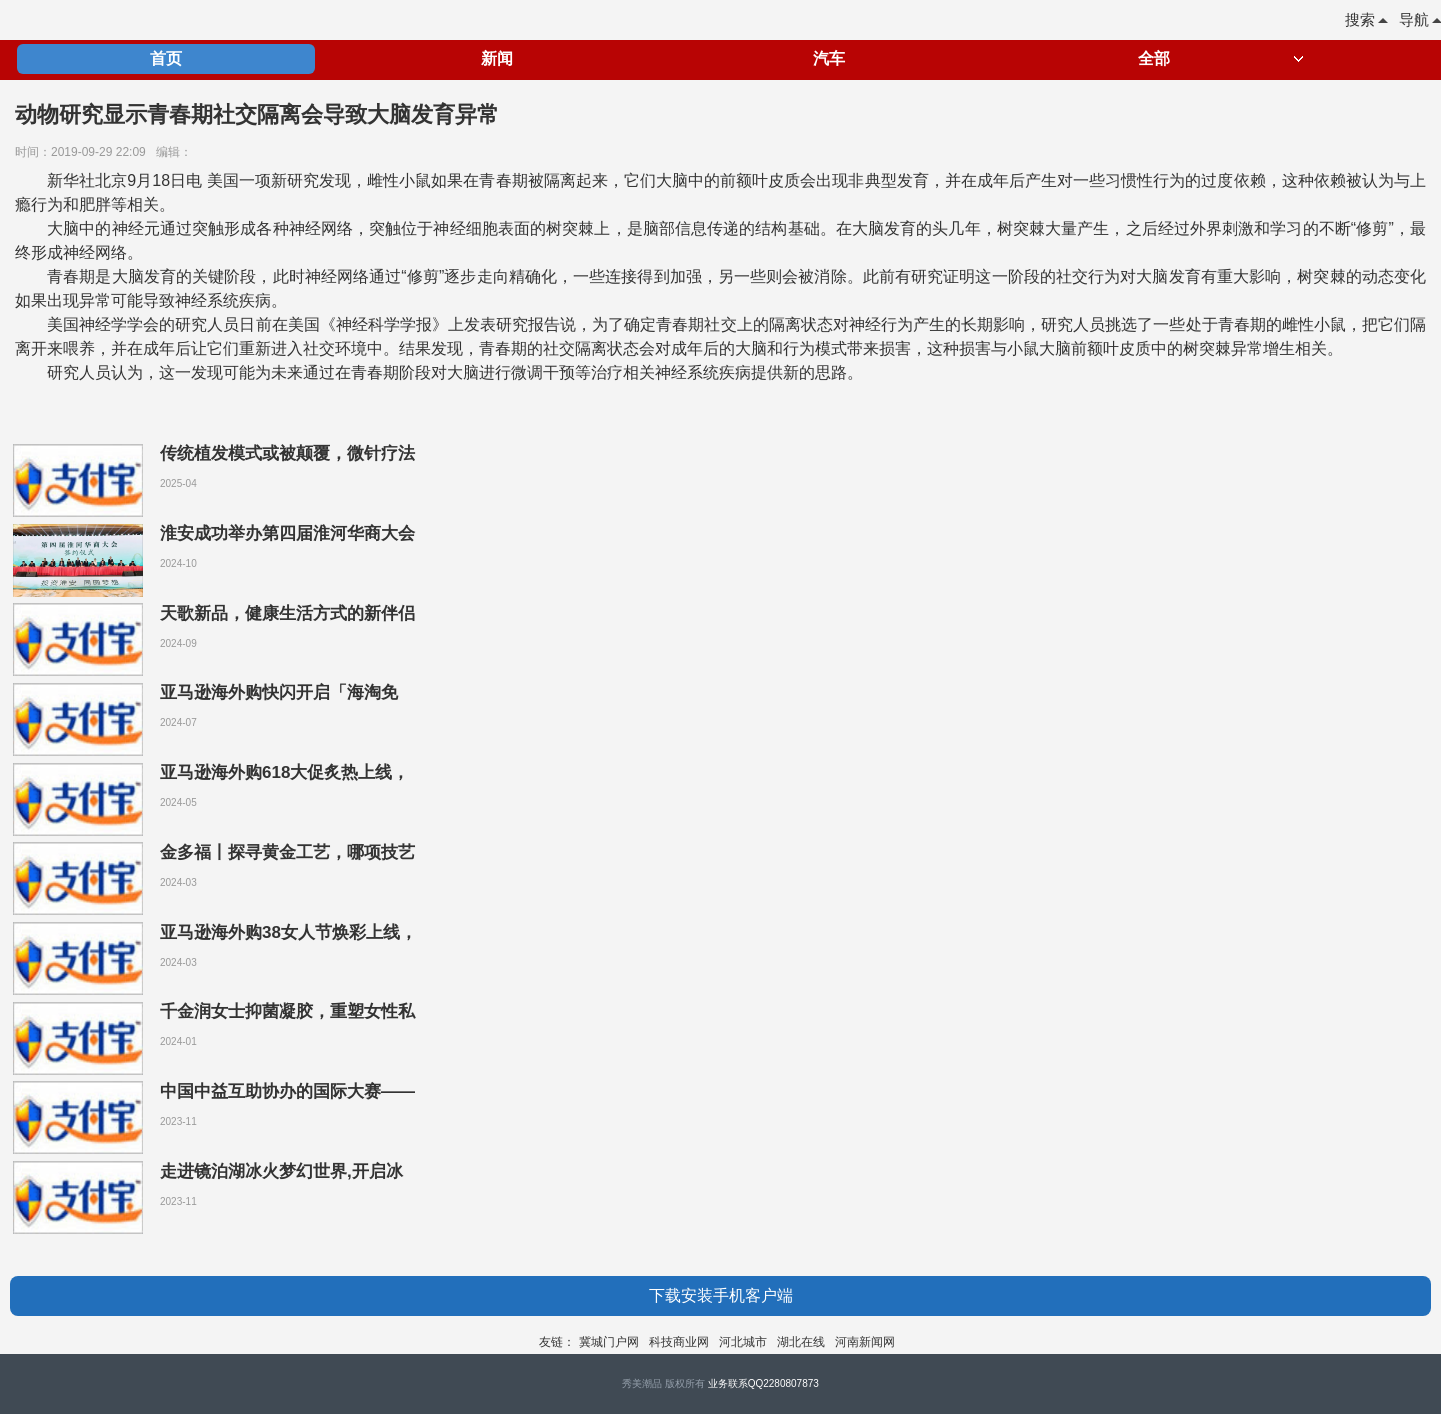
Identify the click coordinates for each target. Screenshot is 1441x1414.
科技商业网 (679, 1342)
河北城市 (743, 1342)
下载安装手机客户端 (721, 1295)
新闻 (497, 58)
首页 (166, 58)
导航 (1420, 19)
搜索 (1366, 19)
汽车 (829, 58)
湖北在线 (801, 1342)
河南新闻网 (865, 1342)
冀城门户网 (609, 1342)
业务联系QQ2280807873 (763, 1383)
